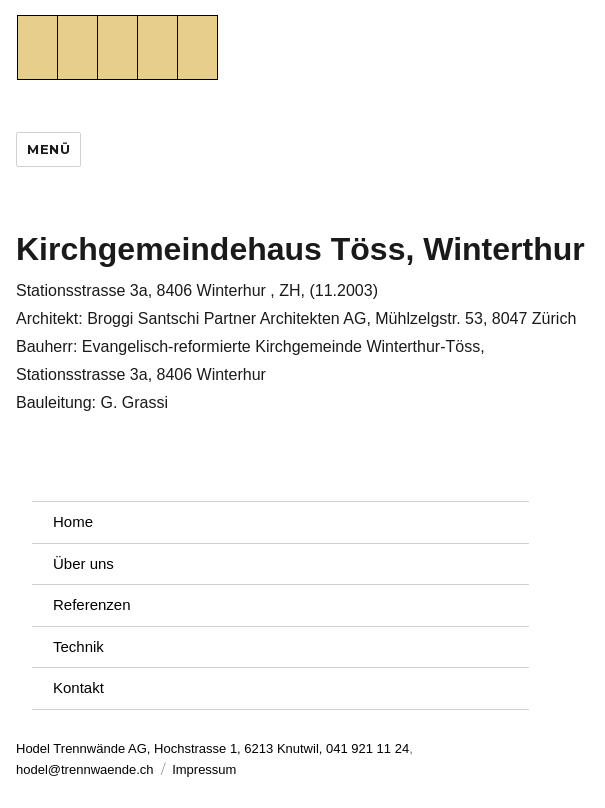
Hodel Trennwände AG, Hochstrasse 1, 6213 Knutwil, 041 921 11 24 (212, 748)
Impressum (204, 769)
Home (73, 521)
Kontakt (78, 687)
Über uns (83, 563)
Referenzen (92, 604)
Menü (48, 149)
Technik (78, 646)
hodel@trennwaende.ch (85, 769)
